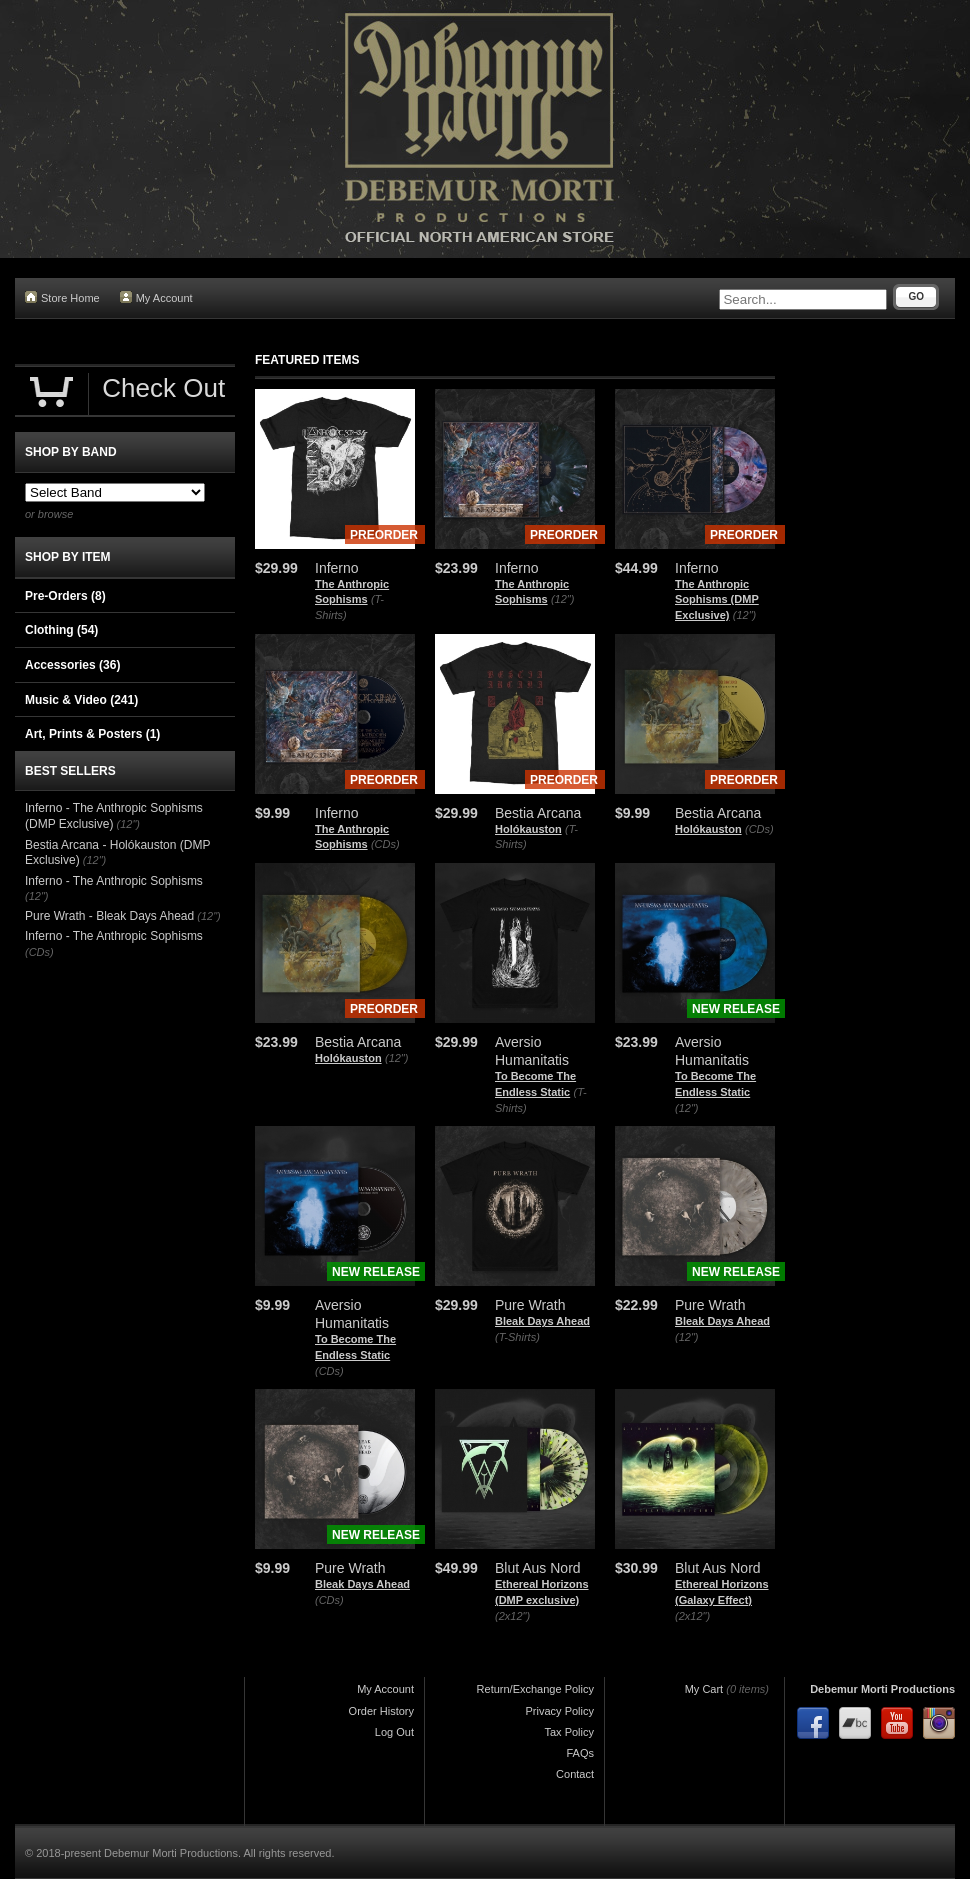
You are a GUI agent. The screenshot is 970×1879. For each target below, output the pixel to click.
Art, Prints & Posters (92, 734)
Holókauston (528, 829)
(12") (562, 599)
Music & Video (81, 700)
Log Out (394, 1732)
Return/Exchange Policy (535, 1689)
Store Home (62, 297)
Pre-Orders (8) (65, 596)
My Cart (704, 1689)
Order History (381, 1711)
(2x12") (512, 1616)
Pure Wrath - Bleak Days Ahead (109, 916)
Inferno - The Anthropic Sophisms (114, 881)
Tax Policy (569, 1732)
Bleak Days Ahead (542, 1321)
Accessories (72, 665)
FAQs (580, 1753)
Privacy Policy (560, 1711)
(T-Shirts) (517, 1337)
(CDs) (385, 844)
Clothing (61, 630)
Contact (575, 1774)
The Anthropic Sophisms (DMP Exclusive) (717, 599)
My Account (156, 297)
